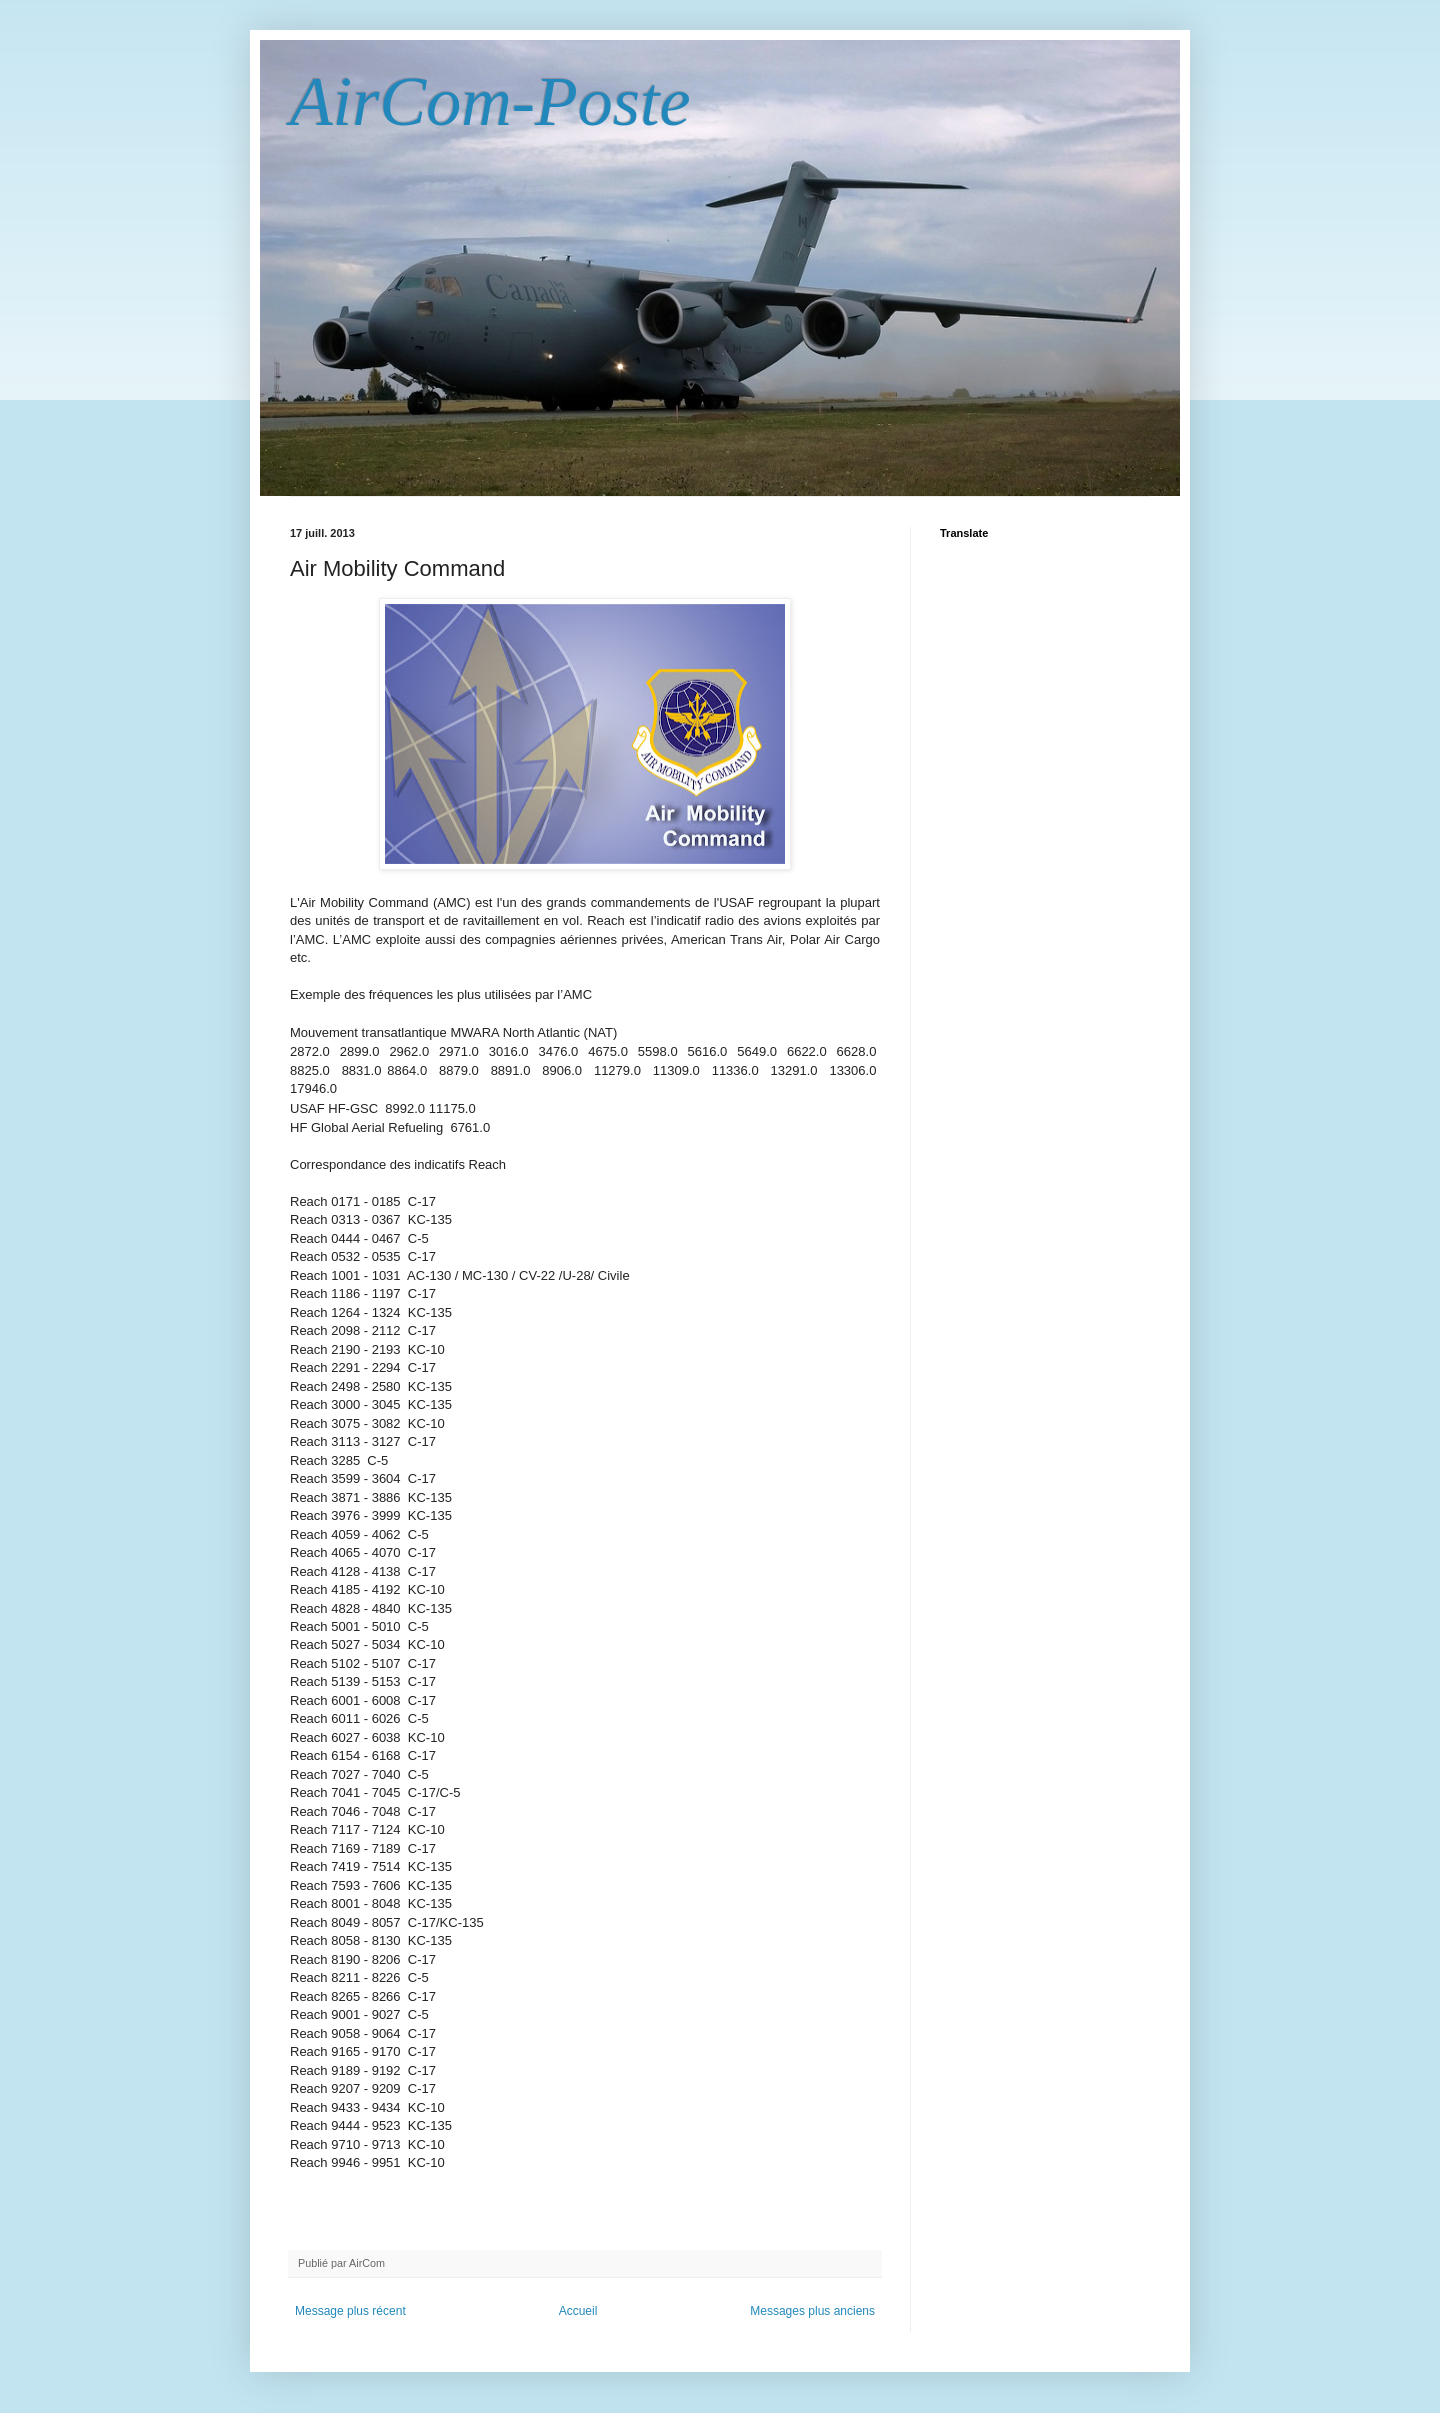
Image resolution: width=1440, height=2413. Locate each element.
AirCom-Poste (490, 101)
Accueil (578, 2311)
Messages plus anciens (812, 2311)
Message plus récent (350, 2311)
